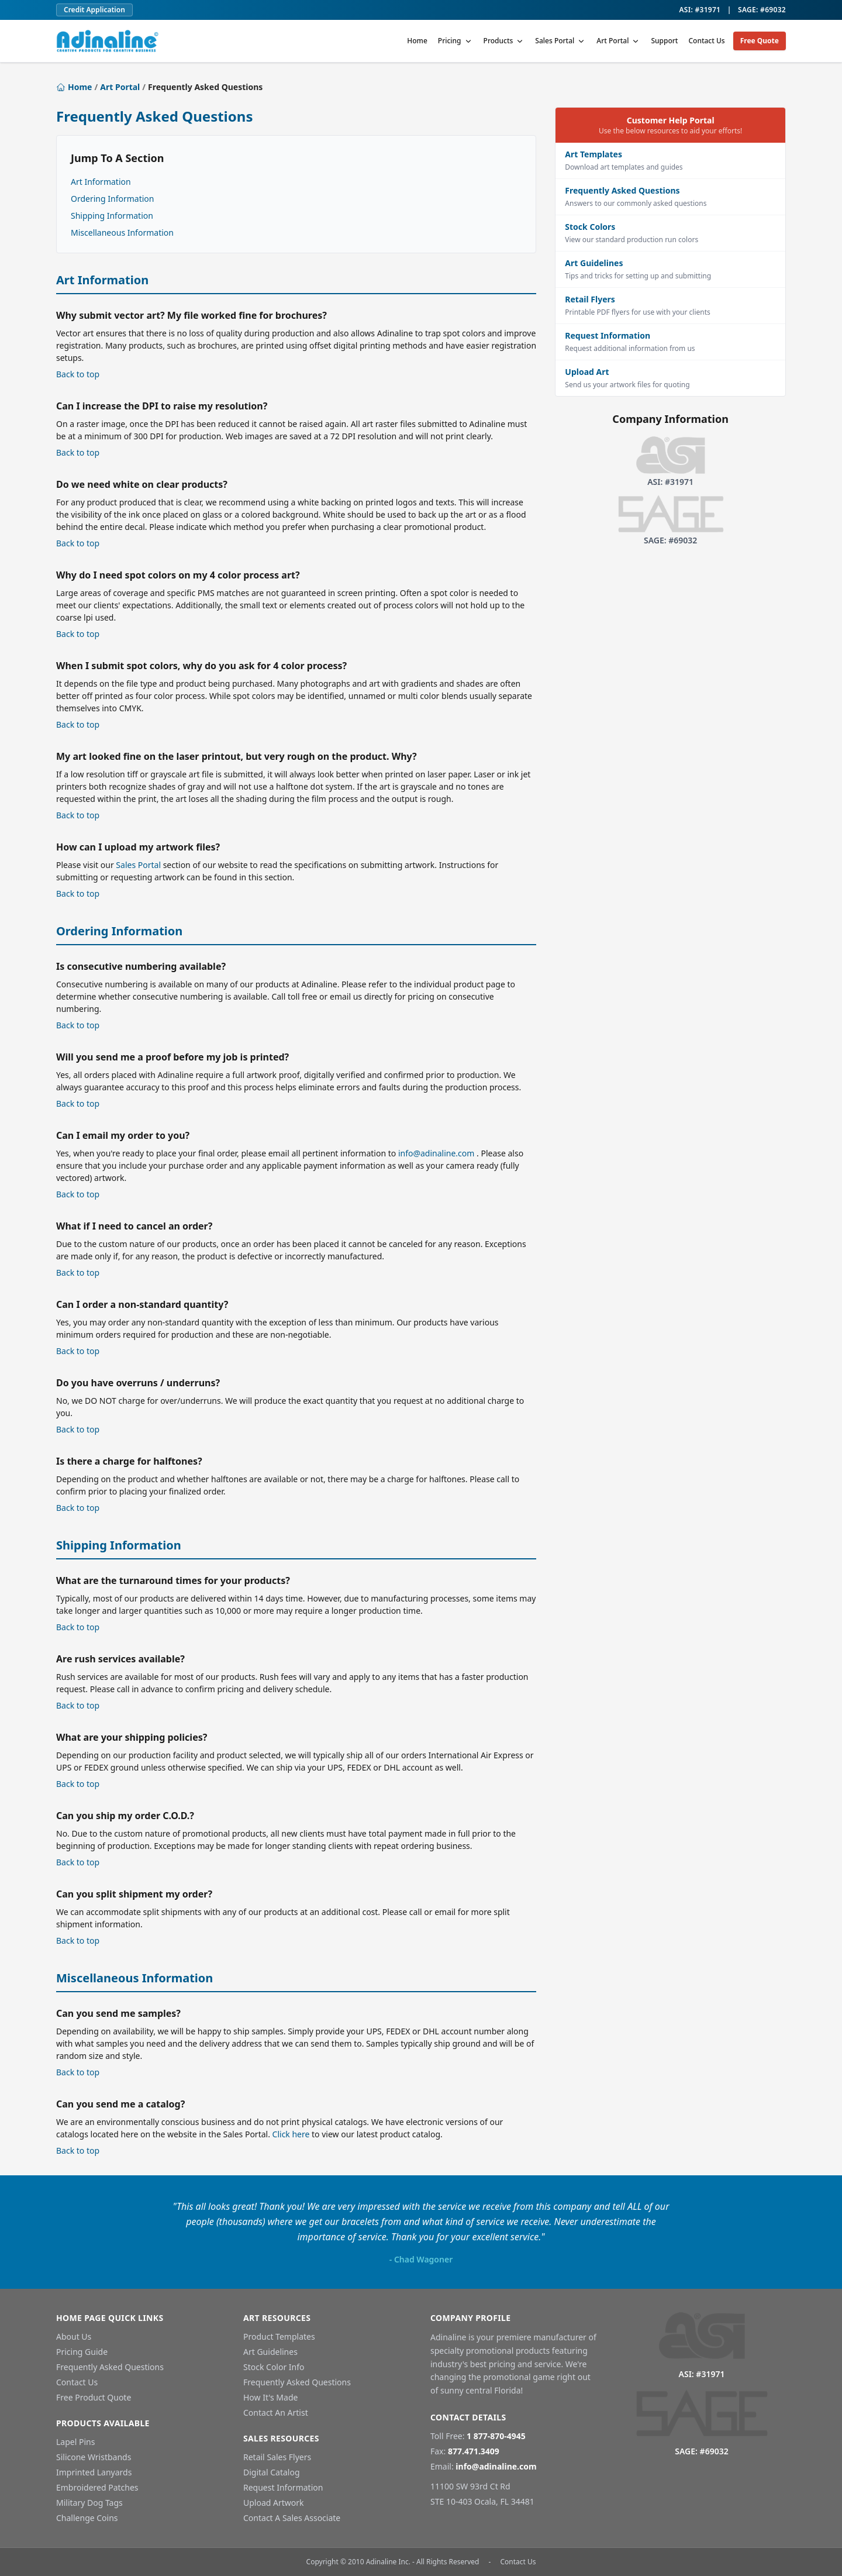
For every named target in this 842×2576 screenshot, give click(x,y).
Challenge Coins (87, 2517)
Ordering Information (112, 198)
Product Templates (279, 2336)
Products (504, 41)
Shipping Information (112, 215)
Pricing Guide (82, 2351)
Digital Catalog (271, 2472)
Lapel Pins (75, 2441)
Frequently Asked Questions (110, 2366)
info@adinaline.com (436, 1153)
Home (417, 41)
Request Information (283, 2487)
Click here (291, 2134)
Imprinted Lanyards (94, 2472)
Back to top (77, 374)
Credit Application (94, 10)
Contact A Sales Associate (291, 2517)
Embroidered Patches (97, 2487)
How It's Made (270, 2397)
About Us (73, 2336)
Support (664, 41)
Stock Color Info (274, 2366)
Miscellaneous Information (122, 232)
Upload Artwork (273, 2502)
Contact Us (706, 41)
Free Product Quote (93, 2397)
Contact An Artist (275, 2412)
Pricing (455, 41)
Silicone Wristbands (93, 2457)
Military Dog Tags (89, 2502)
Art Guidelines (270, 2351)
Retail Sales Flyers (277, 2457)
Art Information (101, 181)
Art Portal (618, 41)
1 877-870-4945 (496, 2435)
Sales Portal (560, 41)
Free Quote (759, 41)
